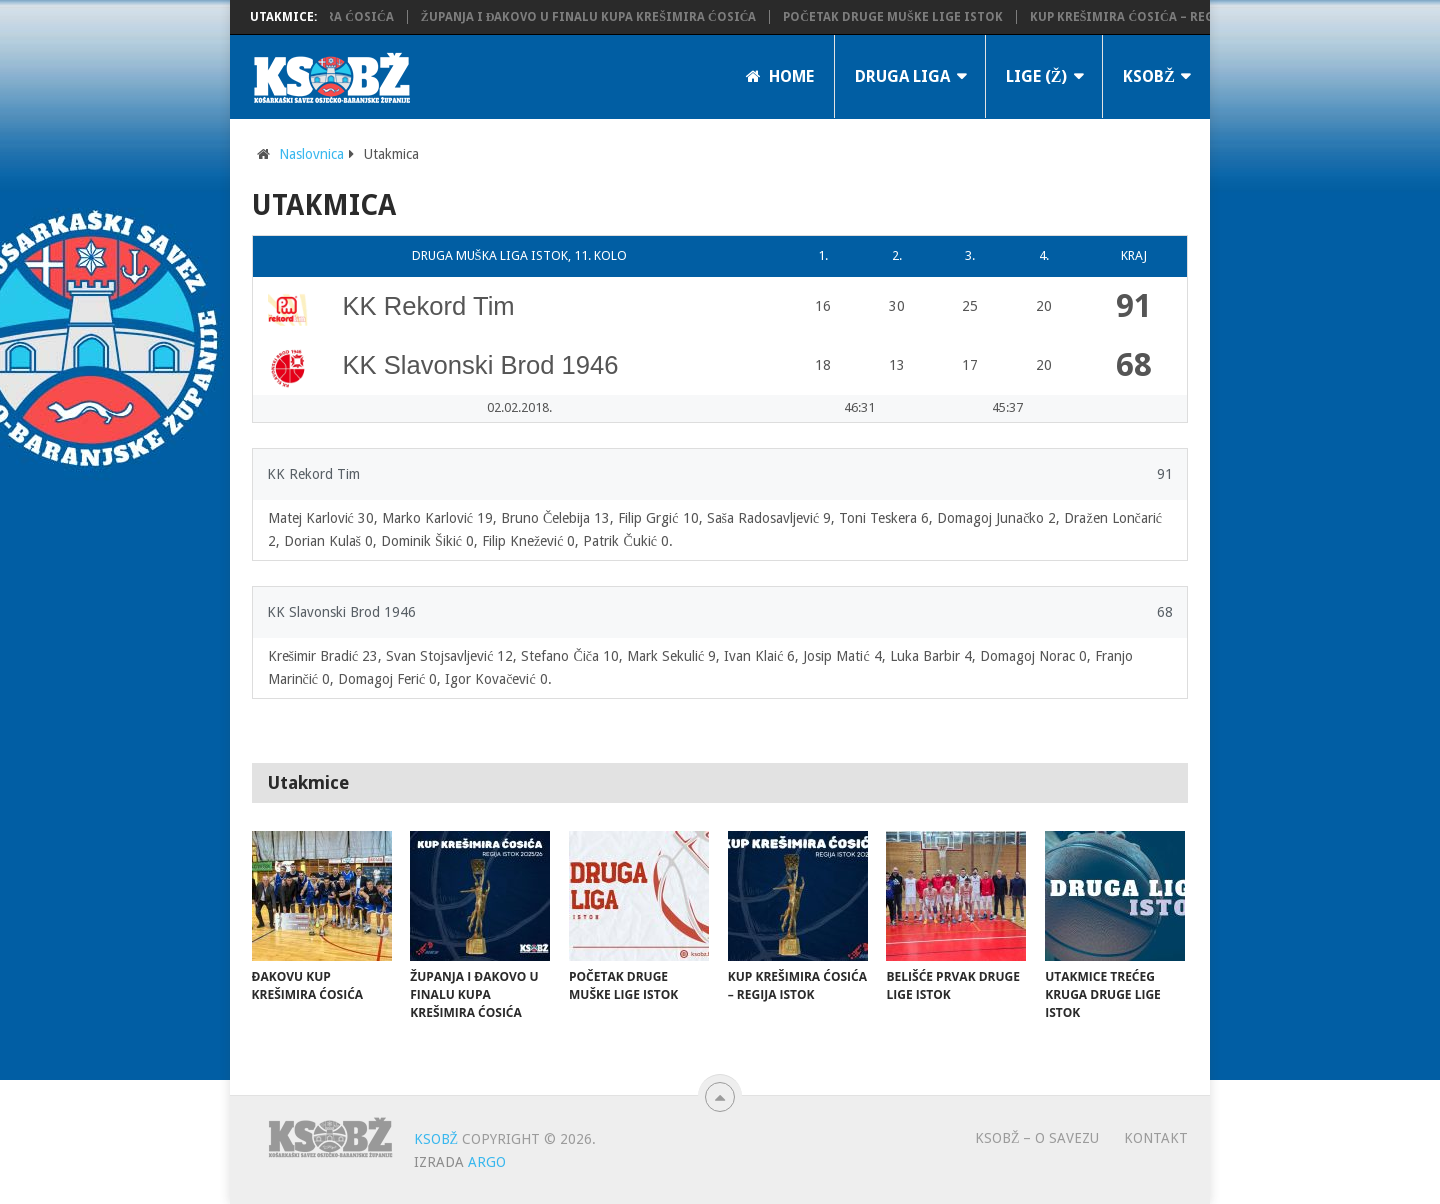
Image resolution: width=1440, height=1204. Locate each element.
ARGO (487, 1162)
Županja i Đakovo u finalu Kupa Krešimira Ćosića (600, 17)
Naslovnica (311, 154)
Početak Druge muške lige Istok (903, 17)
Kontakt (1156, 1138)
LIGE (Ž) (1037, 76)
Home (780, 76)
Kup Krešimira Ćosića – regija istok (1163, 17)
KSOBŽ (1149, 76)
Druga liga (902, 76)
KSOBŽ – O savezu (1037, 1138)
